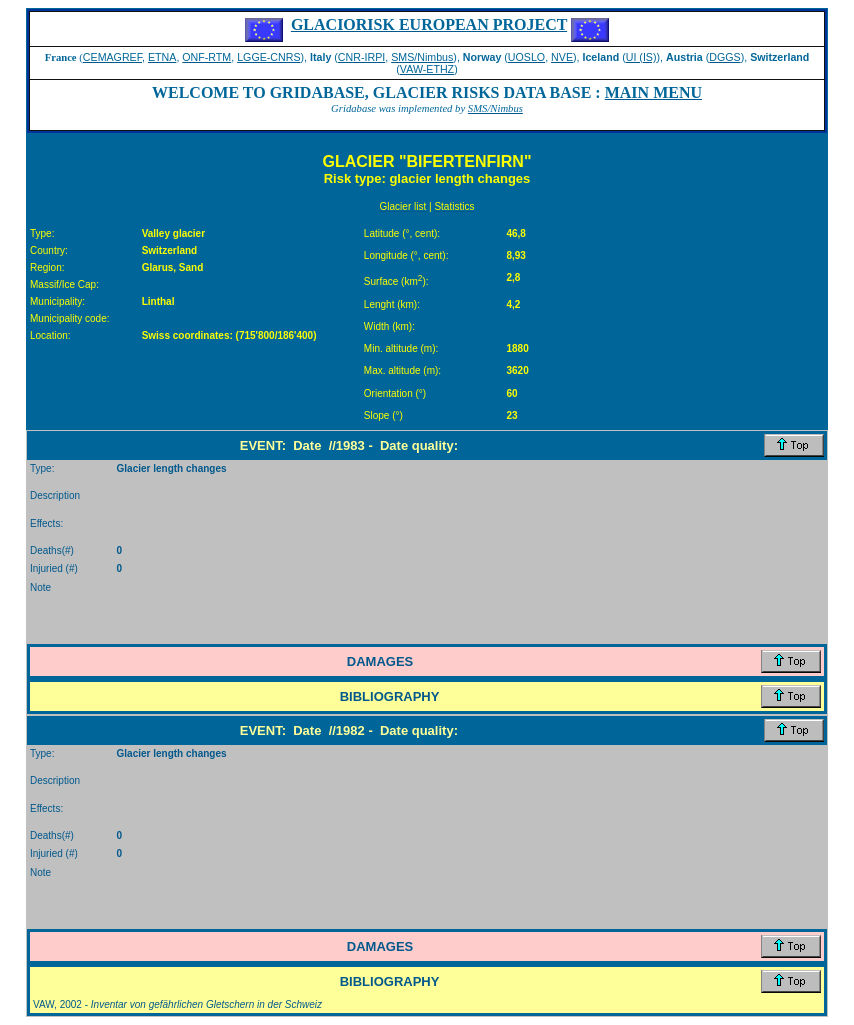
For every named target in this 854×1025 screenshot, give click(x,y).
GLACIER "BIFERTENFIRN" (427, 161)
